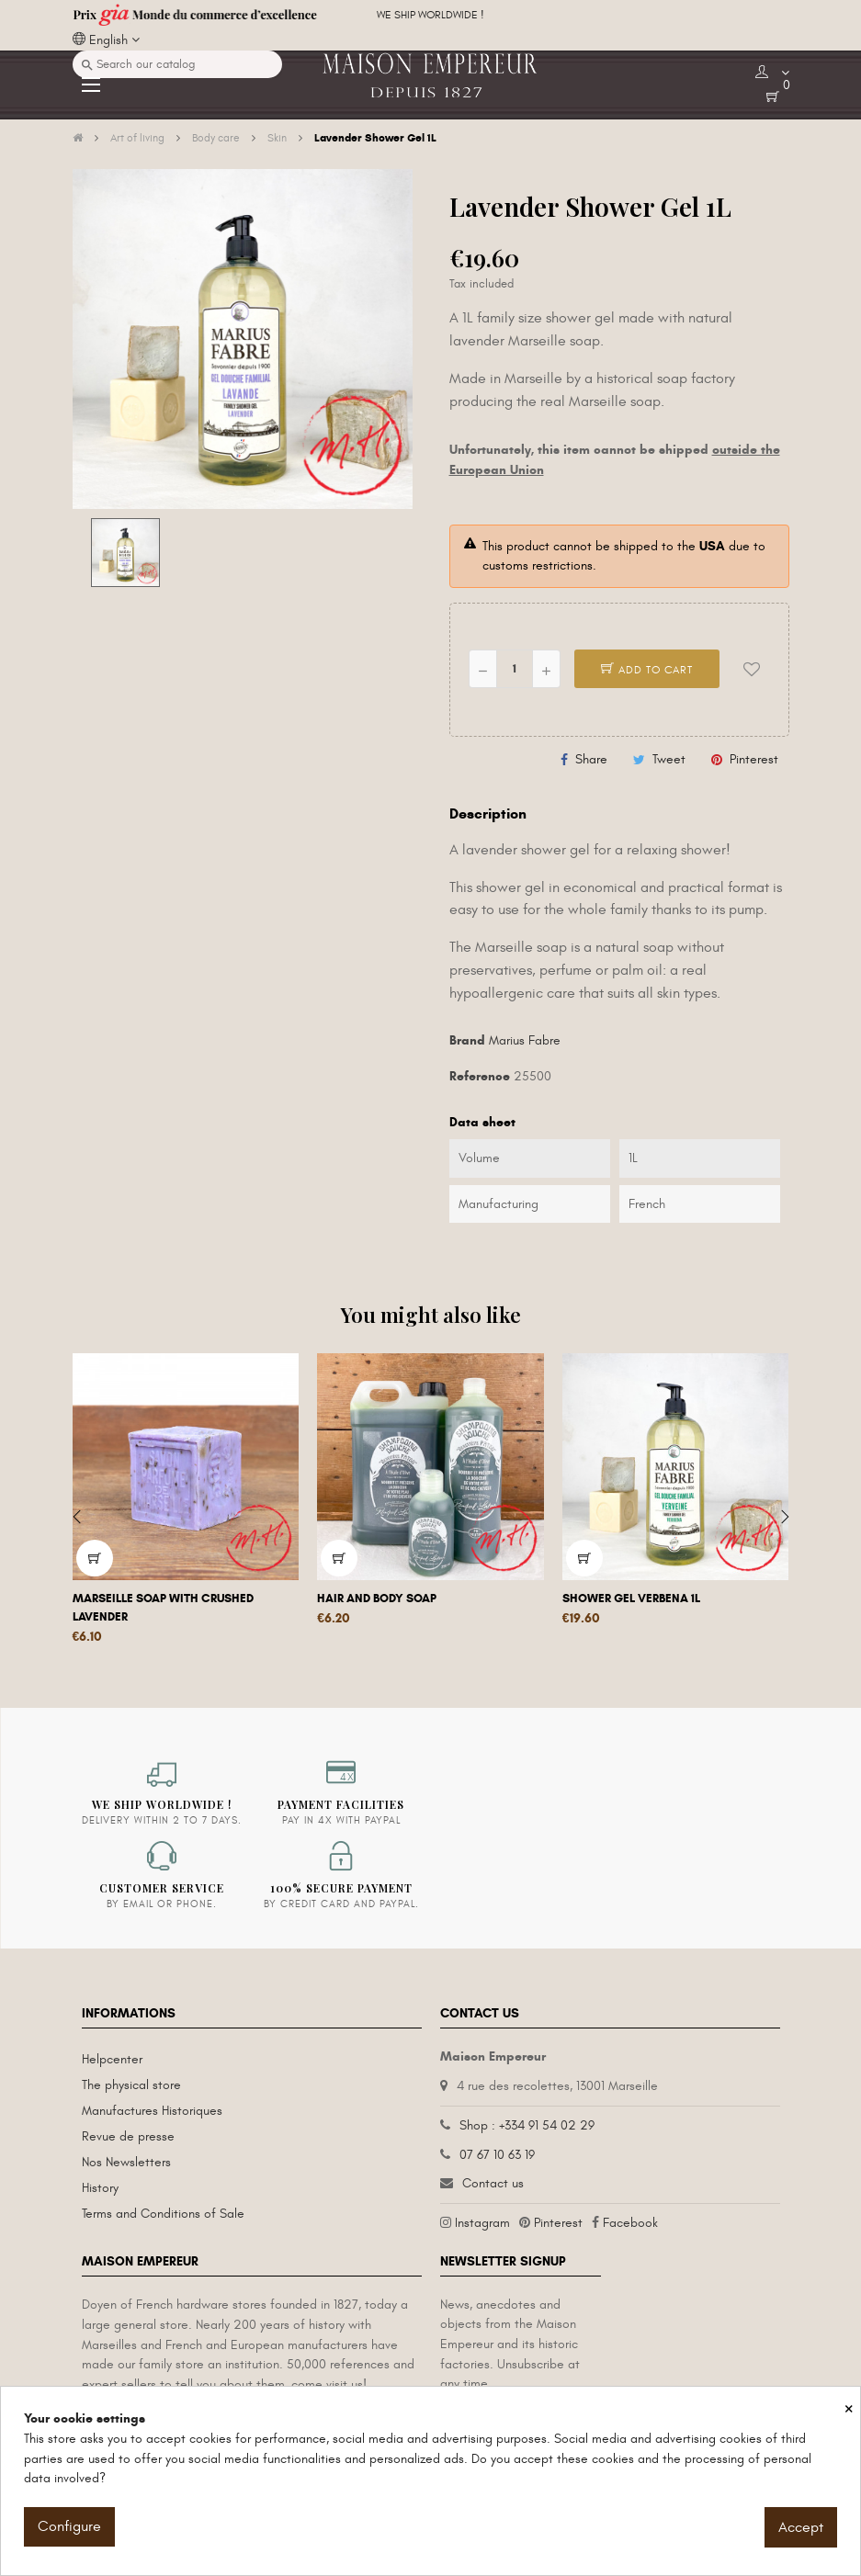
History (100, 2188)
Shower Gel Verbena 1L (631, 1598)
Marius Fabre (525, 1040)
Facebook (630, 2223)
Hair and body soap (376, 1598)
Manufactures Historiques (152, 2110)
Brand (467, 1040)
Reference (479, 1076)
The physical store (131, 2085)
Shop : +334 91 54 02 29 (527, 2125)
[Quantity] (514, 668)
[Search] (177, 64)
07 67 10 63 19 (497, 2155)
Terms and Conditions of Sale (163, 2213)
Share (591, 759)
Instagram (482, 2223)
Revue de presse (128, 2136)
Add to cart (647, 669)
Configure (69, 2526)
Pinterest (754, 759)
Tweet (668, 759)
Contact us (493, 2183)
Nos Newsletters (126, 2162)
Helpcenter (112, 2059)
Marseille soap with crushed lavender (163, 1607)
